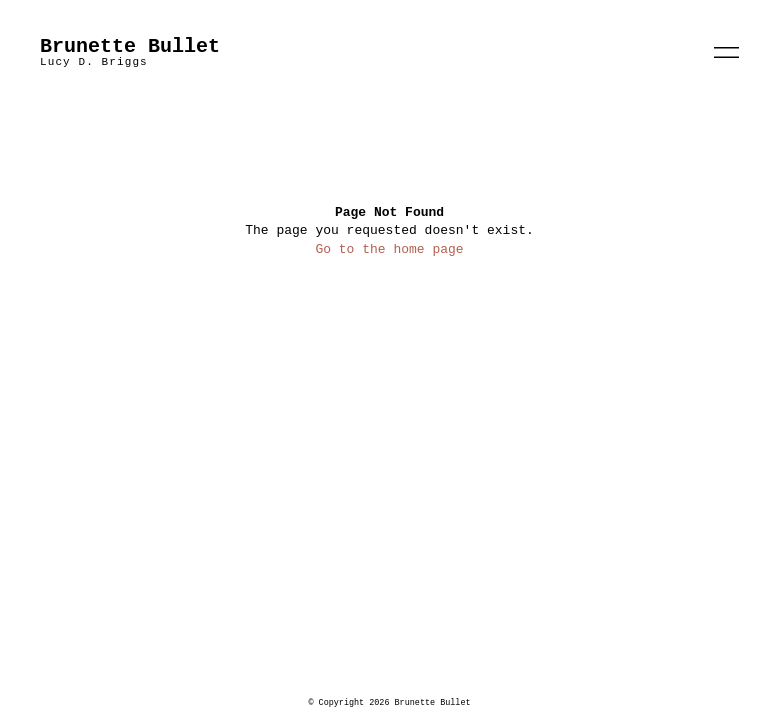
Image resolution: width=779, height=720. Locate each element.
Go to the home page (389, 249)
